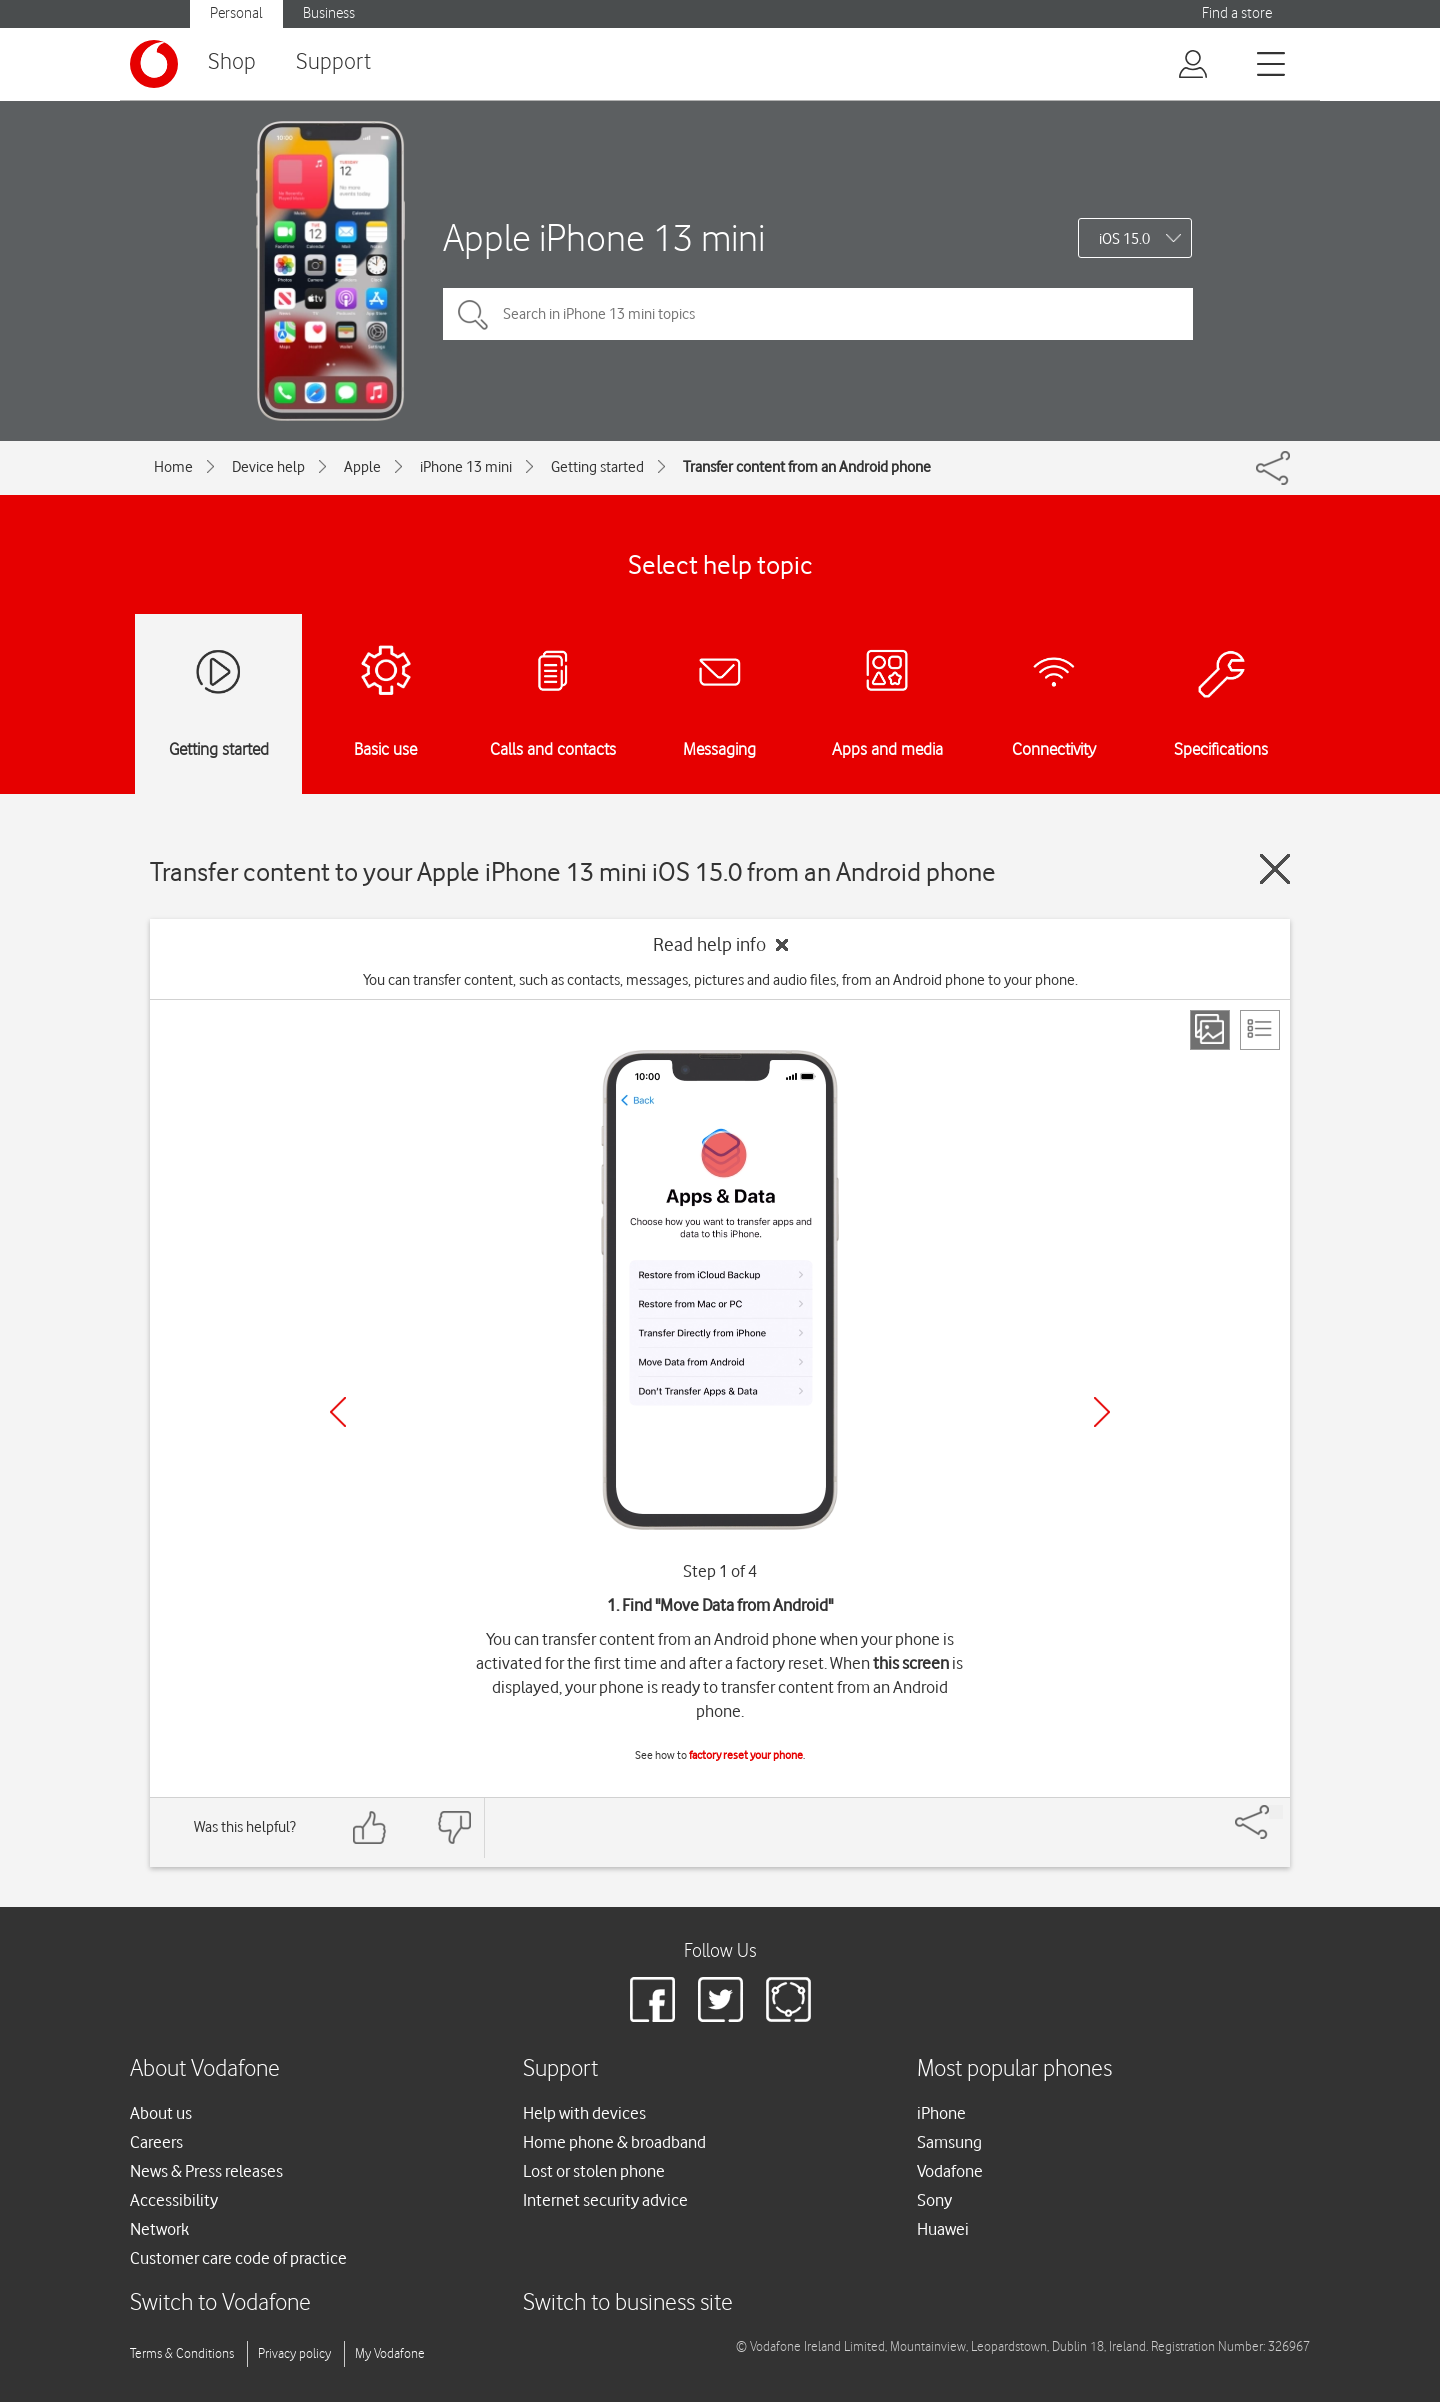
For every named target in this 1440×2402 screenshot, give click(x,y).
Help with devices (584, 2113)
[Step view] (1210, 1030)
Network (159, 2229)
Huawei (943, 2229)
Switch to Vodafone (220, 2303)
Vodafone (950, 2171)
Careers (156, 2142)
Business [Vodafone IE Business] (329, 13)
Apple (362, 467)
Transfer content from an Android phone (807, 467)
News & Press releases (206, 2171)
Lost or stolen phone (594, 2171)
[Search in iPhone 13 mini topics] (818, 314)
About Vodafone (205, 2069)
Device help (268, 467)
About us (161, 2113)
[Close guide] (1275, 869)
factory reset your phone (746, 1755)
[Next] (1102, 1412)
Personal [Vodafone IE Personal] (236, 13)
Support (333, 62)
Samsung (949, 2142)
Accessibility (174, 2200)
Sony (934, 2200)
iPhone (941, 2113)
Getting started (597, 467)
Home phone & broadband (614, 2142)
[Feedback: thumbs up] (370, 1827)
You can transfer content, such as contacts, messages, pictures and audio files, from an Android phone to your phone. (720, 980)
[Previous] (338, 1412)
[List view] (1260, 1030)
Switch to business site (628, 2303)
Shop (232, 62)
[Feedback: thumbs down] (454, 1827)
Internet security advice (605, 2200)
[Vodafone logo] (154, 64)
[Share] (1276, 1812)
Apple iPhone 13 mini (604, 237)
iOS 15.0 (1124, 239)
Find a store (1237, 13)
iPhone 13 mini (466, 467)
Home (173, 467)
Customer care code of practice (238, 2258)
